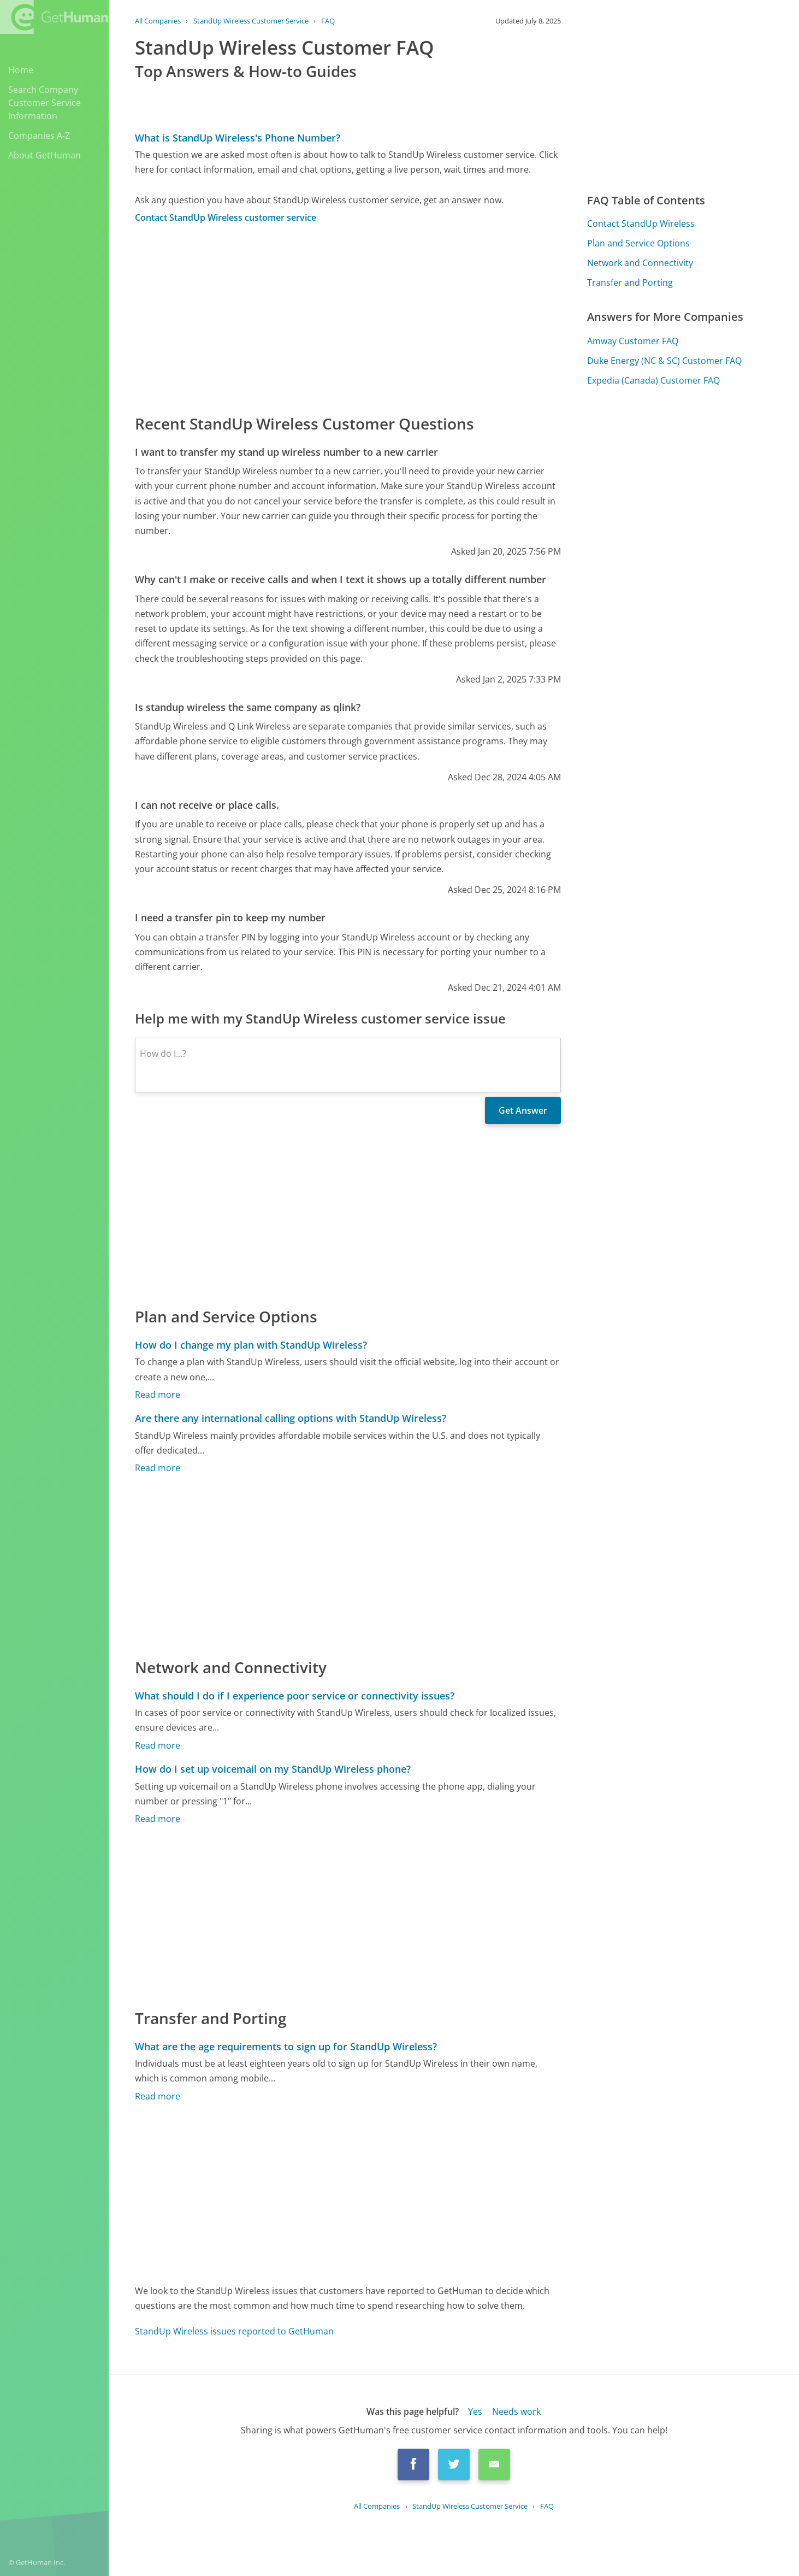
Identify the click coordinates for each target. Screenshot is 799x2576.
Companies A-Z (39, 136)
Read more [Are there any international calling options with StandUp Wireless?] (157, 1468)
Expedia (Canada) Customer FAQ (653, 380)
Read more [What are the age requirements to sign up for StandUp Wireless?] (157, 2096)
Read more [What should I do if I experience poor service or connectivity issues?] (157, 1745)
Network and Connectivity (640, 263)
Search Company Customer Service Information (44, 103)
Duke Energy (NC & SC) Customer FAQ (664, 361)
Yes (475, 2412)
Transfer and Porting (630, 283)
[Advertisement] (348, 318)
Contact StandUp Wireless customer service (225, 217)
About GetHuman (44, 155)
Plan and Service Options (638, 243)
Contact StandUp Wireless (641, 223)
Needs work (516, 2412)
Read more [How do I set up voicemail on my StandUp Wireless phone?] (157, 1819)
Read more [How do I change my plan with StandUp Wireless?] (157, 1395)
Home (20, 70)
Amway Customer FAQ (632, 341)
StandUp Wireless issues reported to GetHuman (234, 2331)
